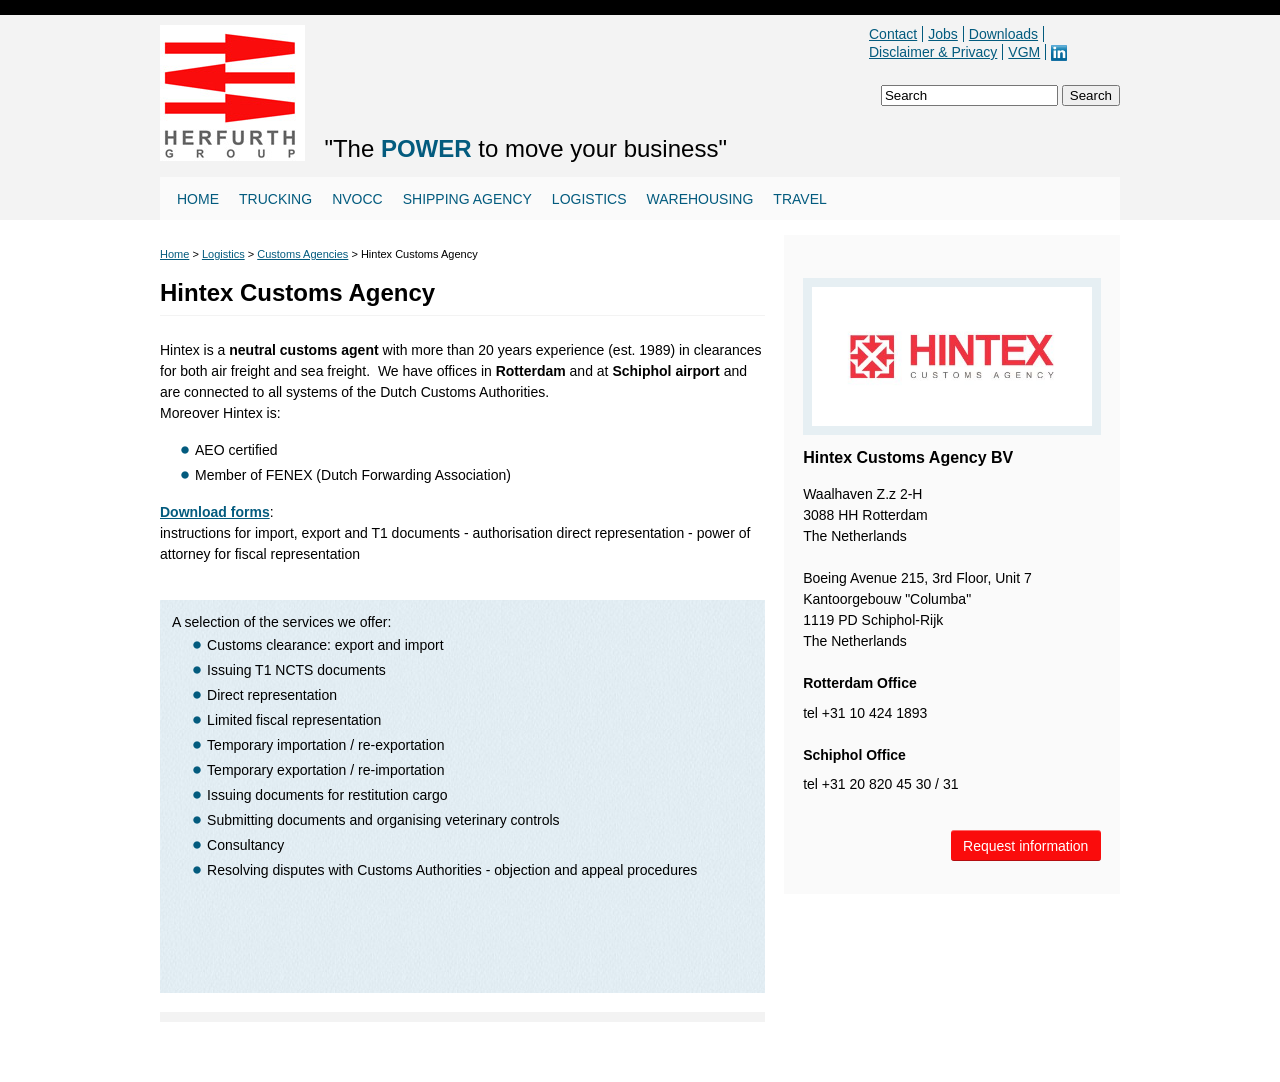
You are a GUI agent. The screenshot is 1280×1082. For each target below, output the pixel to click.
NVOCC (357, 199)
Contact (893, 34)
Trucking (275, 199)
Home (198, 199)
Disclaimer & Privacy (933, 52)
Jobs (943, 34)
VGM (1024, 52)
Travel (799, 199)
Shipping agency (467, 199)
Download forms (215, 512)
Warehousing (700, 199)
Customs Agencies (302, 254)
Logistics (589, 199)
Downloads (1003, 34)
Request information (1025, 846)
